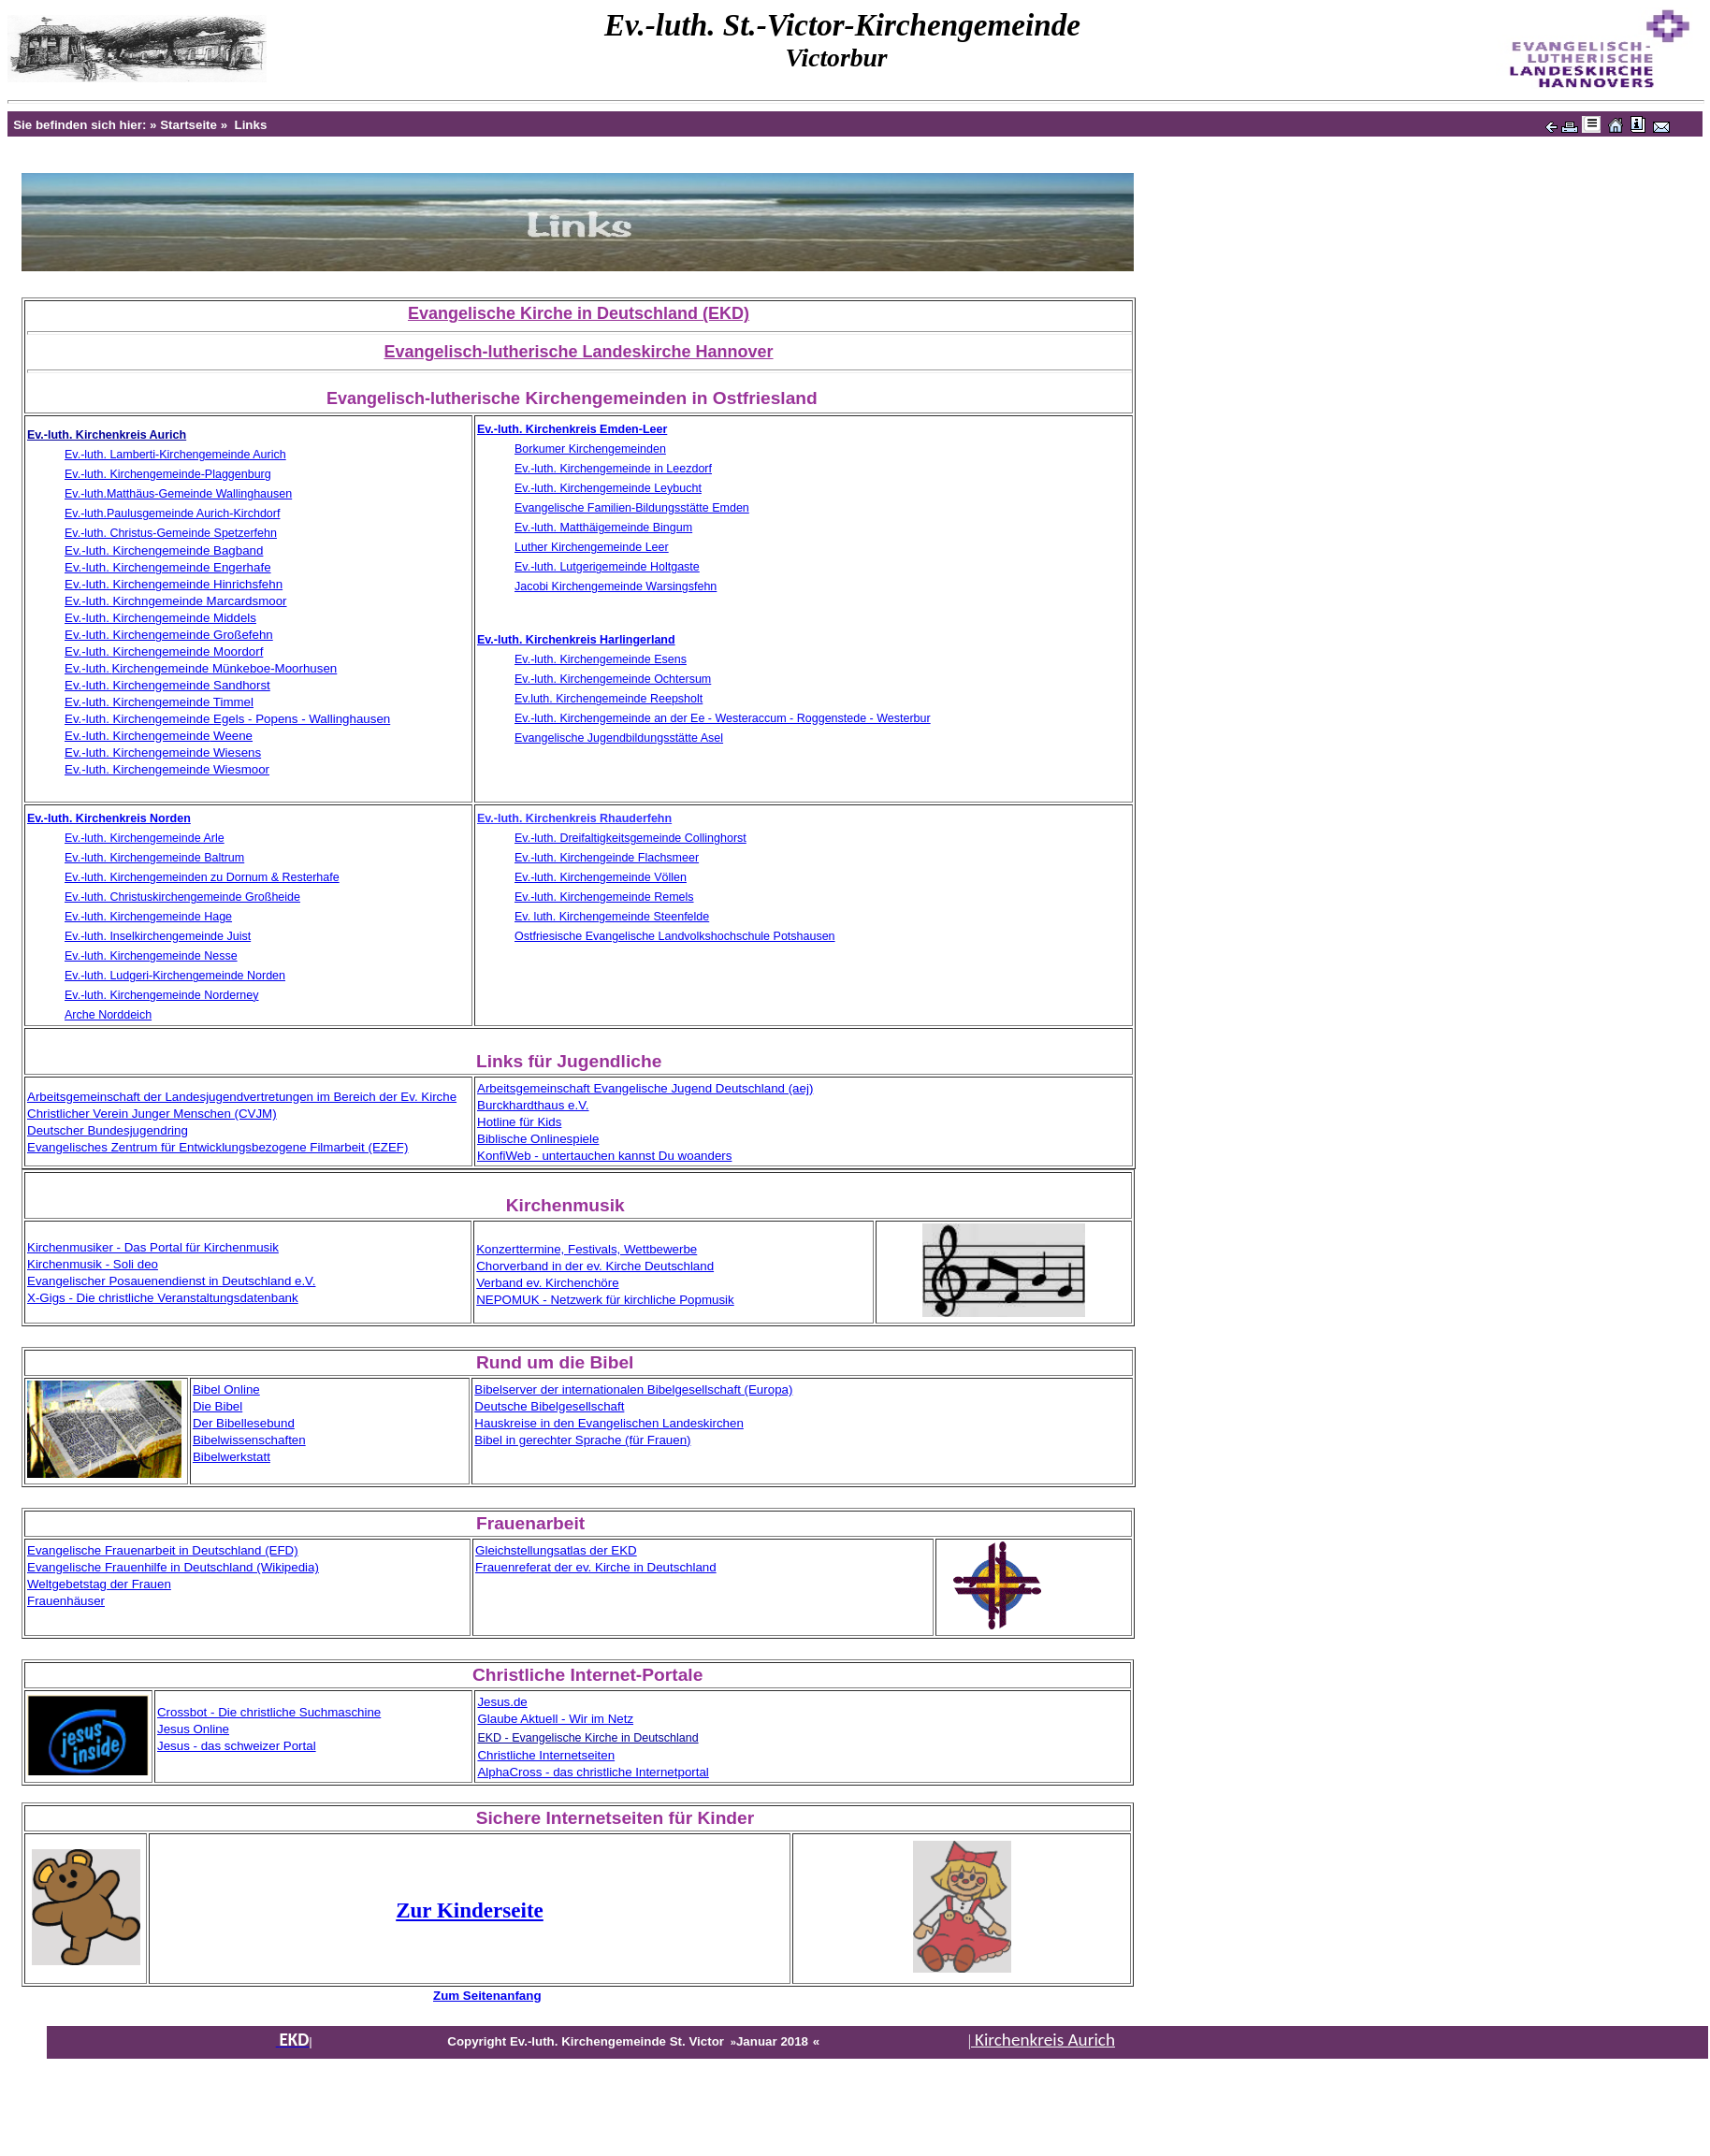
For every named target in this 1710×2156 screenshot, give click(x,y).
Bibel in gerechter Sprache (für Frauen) (582, 1440)
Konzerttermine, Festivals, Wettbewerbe (586, 1249)
